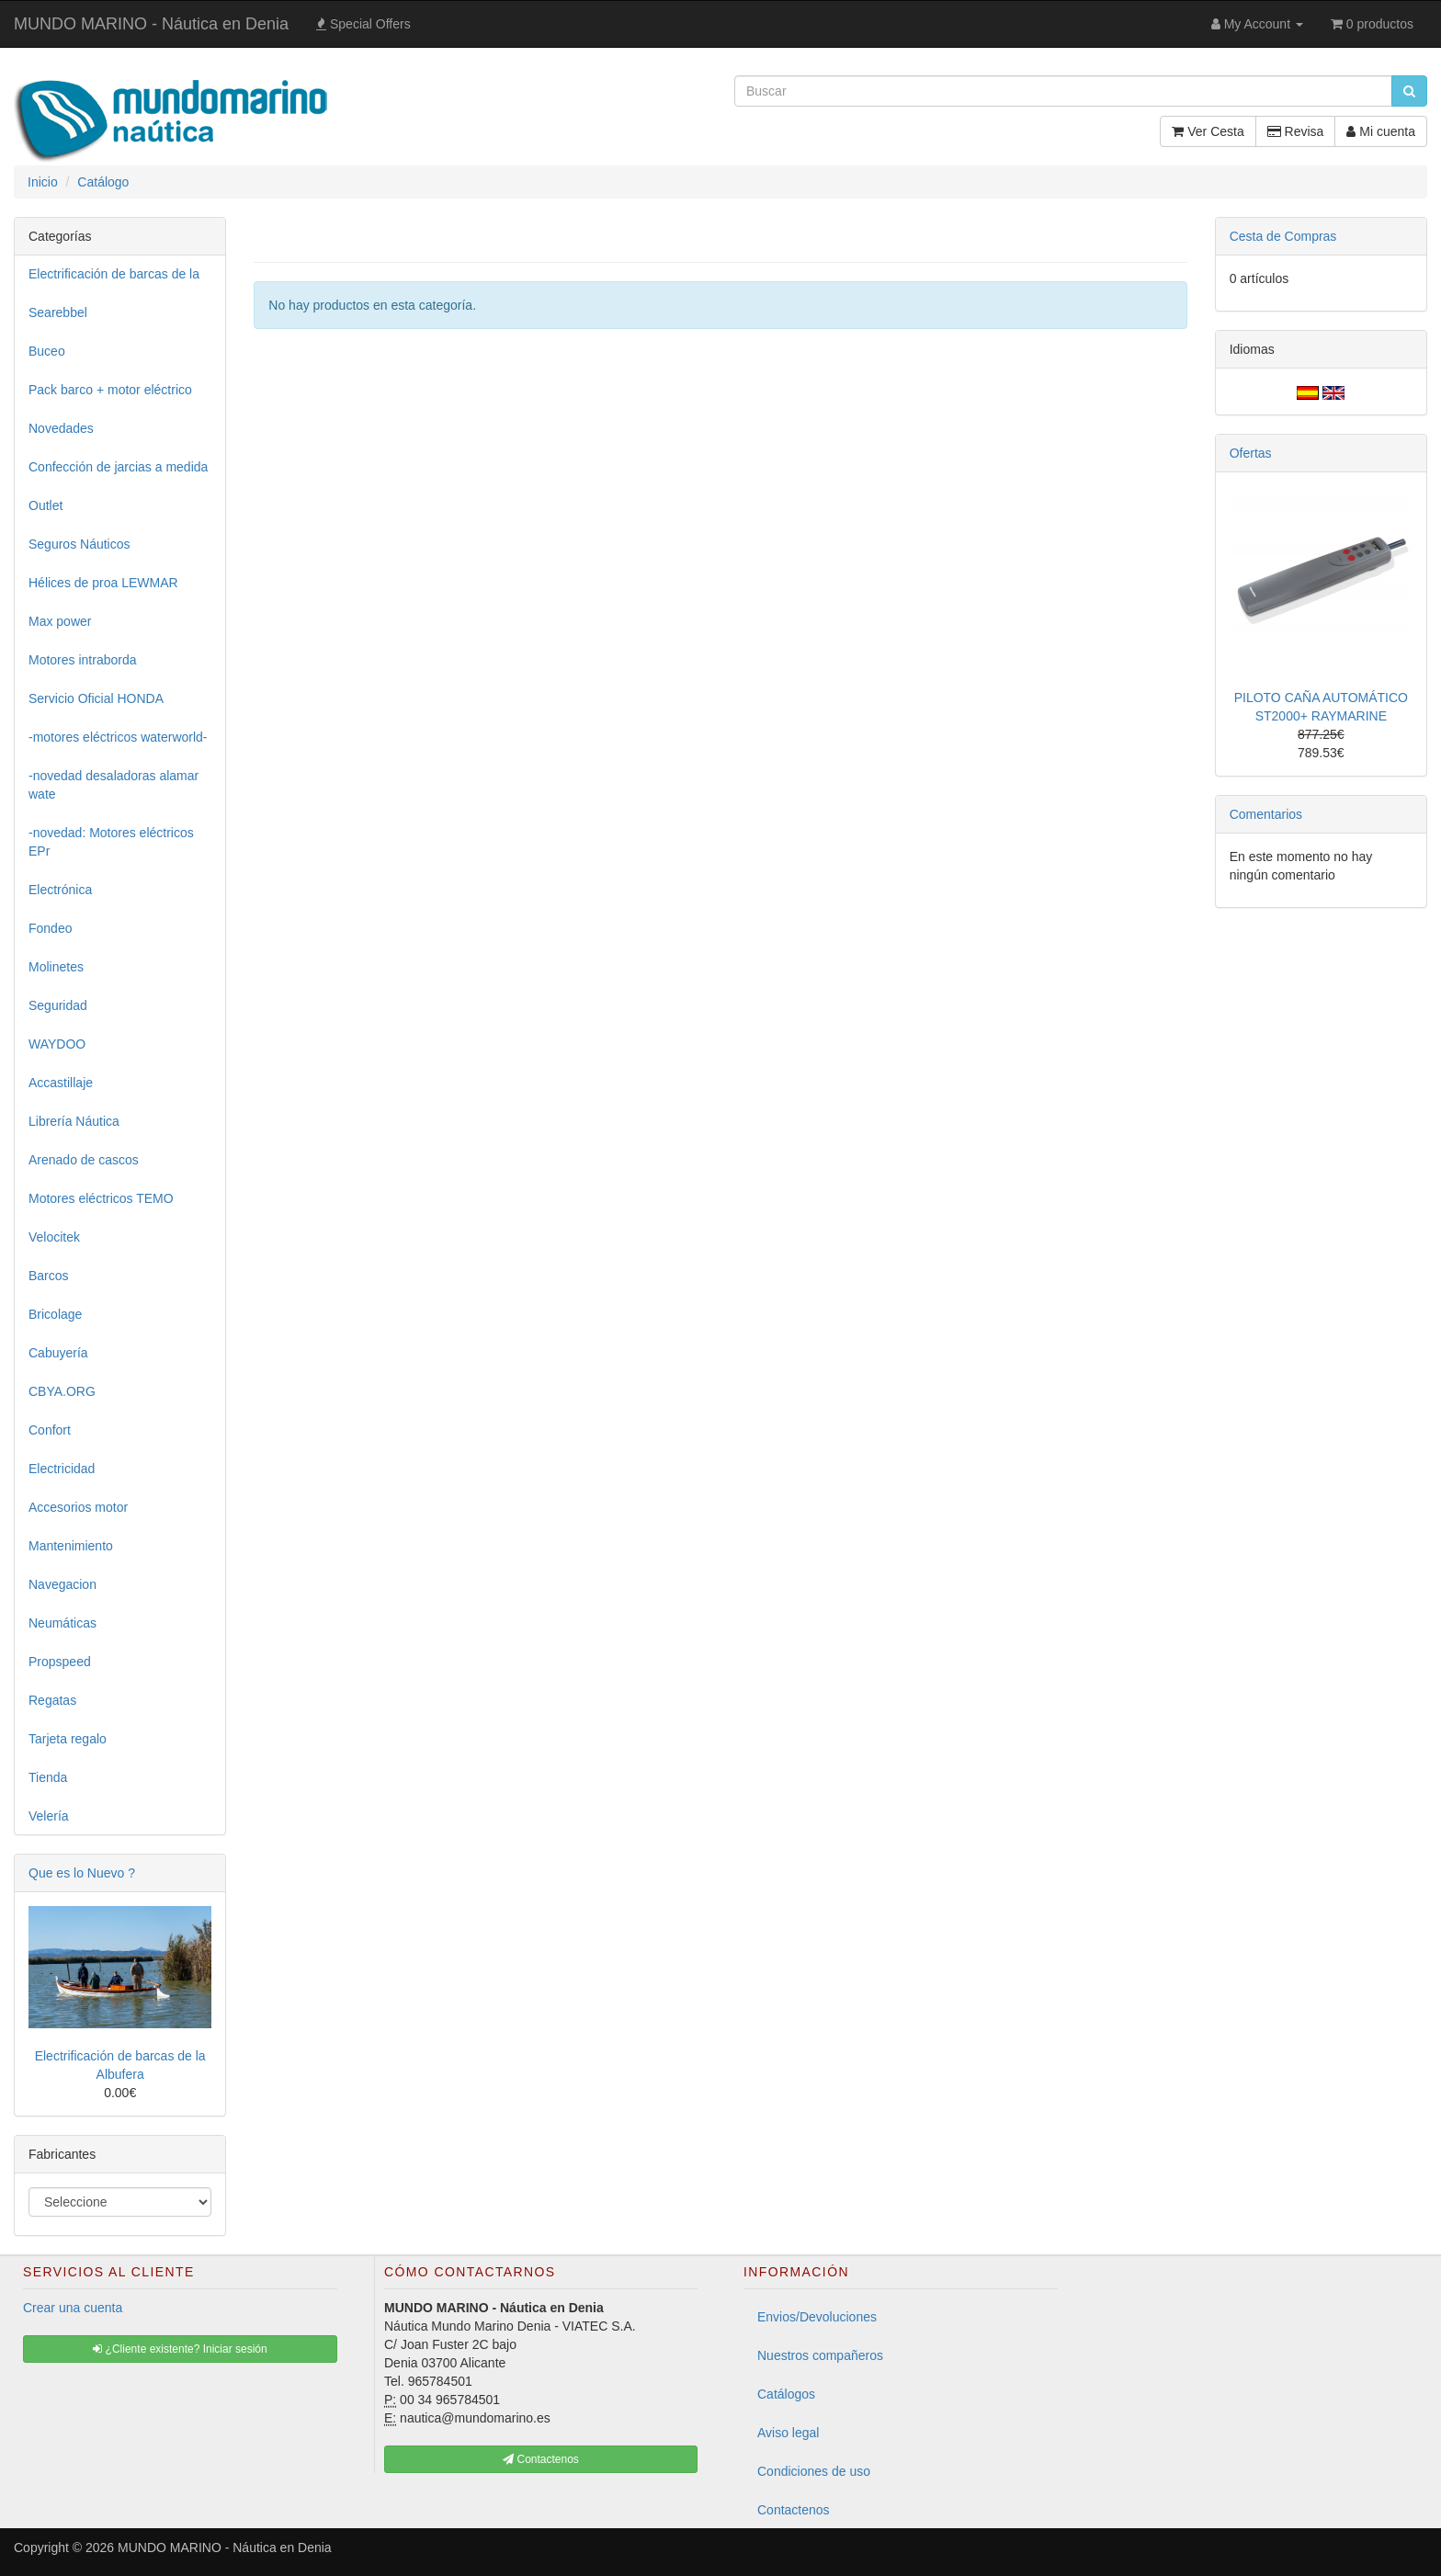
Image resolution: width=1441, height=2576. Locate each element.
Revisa (1295, 131)
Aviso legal (788, 2432)
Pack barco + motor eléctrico (110, 389)
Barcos (48, 1275)
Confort (49, 1430)
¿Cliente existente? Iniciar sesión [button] (180, 2349)
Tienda (47, 1777)
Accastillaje (60, 1082)
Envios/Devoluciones (817, 2316)
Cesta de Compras (1283, 236)
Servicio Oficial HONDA (96, 698)
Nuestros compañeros (820, 2355)
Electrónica (60, 889)
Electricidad (61, 1468)
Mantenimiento (70, 1545)
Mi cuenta (1380, 131)
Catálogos (786, 2394)
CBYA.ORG (62, 1391)
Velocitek (54, 1237)
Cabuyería (58, 1352)
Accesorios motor (78, 1507)
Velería (48, 1816)
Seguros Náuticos (79, 544)
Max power (59, 621)
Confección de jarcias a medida (118, 467)
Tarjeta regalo (67, 1738)
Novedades (61, 428)
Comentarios (1266, 814)
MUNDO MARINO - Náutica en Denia (151, 24)
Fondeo (50, 928)
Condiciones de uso (813, 2471)
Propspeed (59, 1661)
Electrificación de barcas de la (113, 274)
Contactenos (793, 2509)
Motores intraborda (82, 660)
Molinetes (56, 966)
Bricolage (55, 1314)
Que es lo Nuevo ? (81, 1873)
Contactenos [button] (541, 2459)
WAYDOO (56, 1044)
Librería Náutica (73, 1121)
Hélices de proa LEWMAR (103, 582)
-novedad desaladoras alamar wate (113, 784)
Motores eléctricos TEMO (101, 1198)
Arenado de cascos (83, 1159)
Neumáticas (62, 1623)
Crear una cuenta (72, 2307)
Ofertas (1251, 453)
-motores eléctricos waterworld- (118, 737)
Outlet (45, 505)
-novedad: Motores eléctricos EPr (111, 841)
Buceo (46, 351)
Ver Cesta (1207, 131)
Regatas (52, 1700)
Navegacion (62, 1584)
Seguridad (57, 1005)
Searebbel (57, 312)
